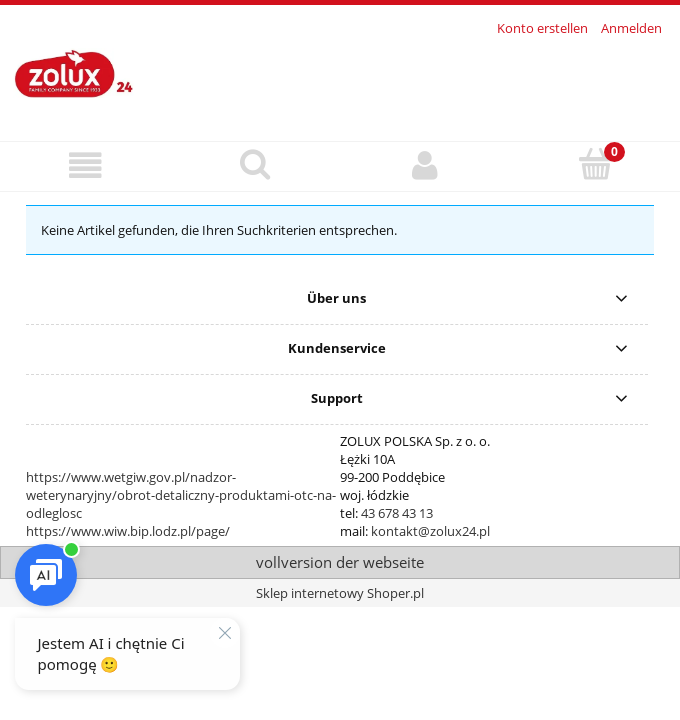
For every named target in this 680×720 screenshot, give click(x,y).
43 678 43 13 (397, 513)
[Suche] (255, 164)
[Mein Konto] (425, 165)
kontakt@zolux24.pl (430, 531)
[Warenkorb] (595, 164)
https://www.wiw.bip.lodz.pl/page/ (128, 531)
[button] (85, 165)
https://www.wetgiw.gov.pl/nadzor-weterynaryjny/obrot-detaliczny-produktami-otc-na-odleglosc (181, 495)
